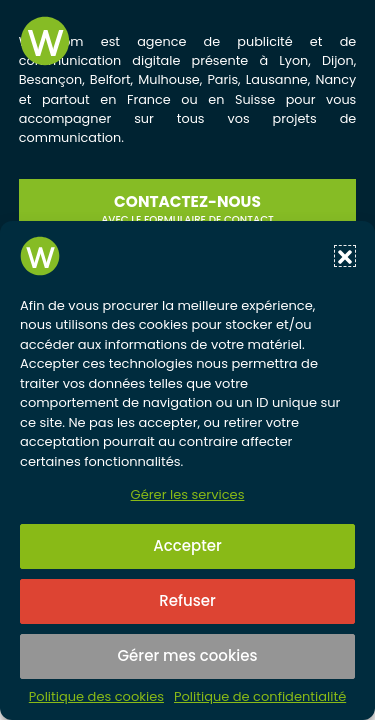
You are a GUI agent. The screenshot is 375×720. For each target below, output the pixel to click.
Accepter (187, 545)
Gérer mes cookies (188, 655)
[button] (345, 256)
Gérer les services (188, 494)
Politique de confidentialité (260, 697)
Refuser (187, 600)
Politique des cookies (96, 697)
